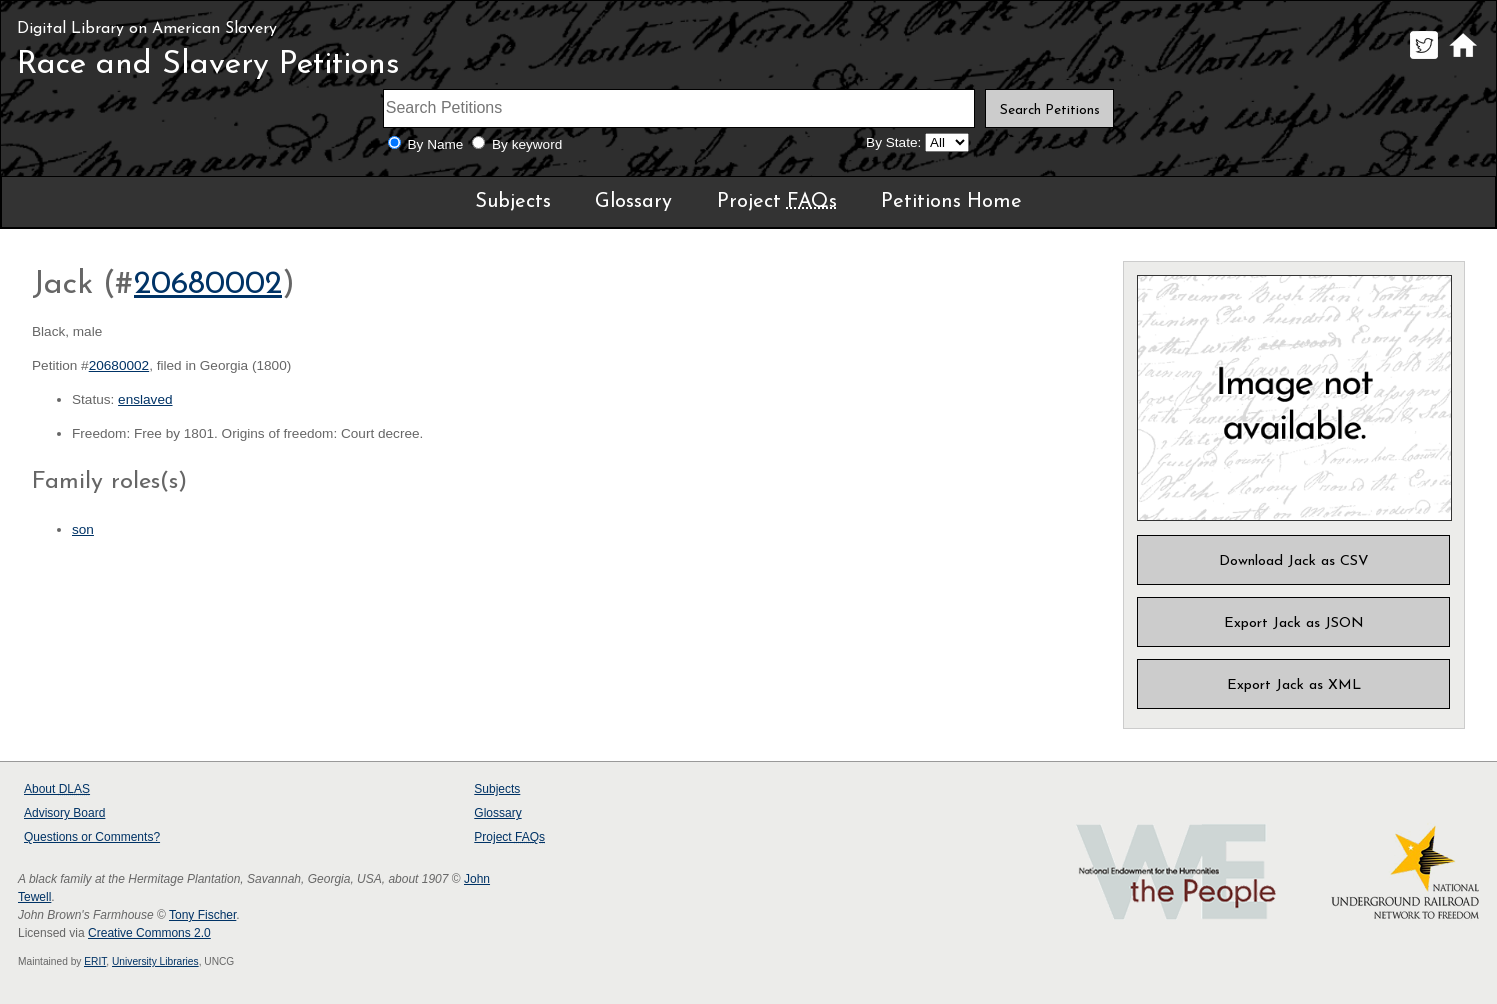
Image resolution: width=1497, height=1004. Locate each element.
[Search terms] (679, 108)
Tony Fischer (202, 915)
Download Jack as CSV (1294, 561)
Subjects (513, 202)
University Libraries (155, 961)
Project (777, 202)
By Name (436, 144)
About (57, 789)
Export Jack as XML (1294, 685)
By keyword (527, 144)
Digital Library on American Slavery (147, 29)
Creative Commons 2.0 (149, 933)
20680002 (208, 285)
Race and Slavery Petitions (208, 65)
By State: (893, 142)
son (83, 529)
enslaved (145, 399)
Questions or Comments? (92, 837)
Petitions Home (951, 202)
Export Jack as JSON (1294, 623)
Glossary (633, 202)
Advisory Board (64, 813)
